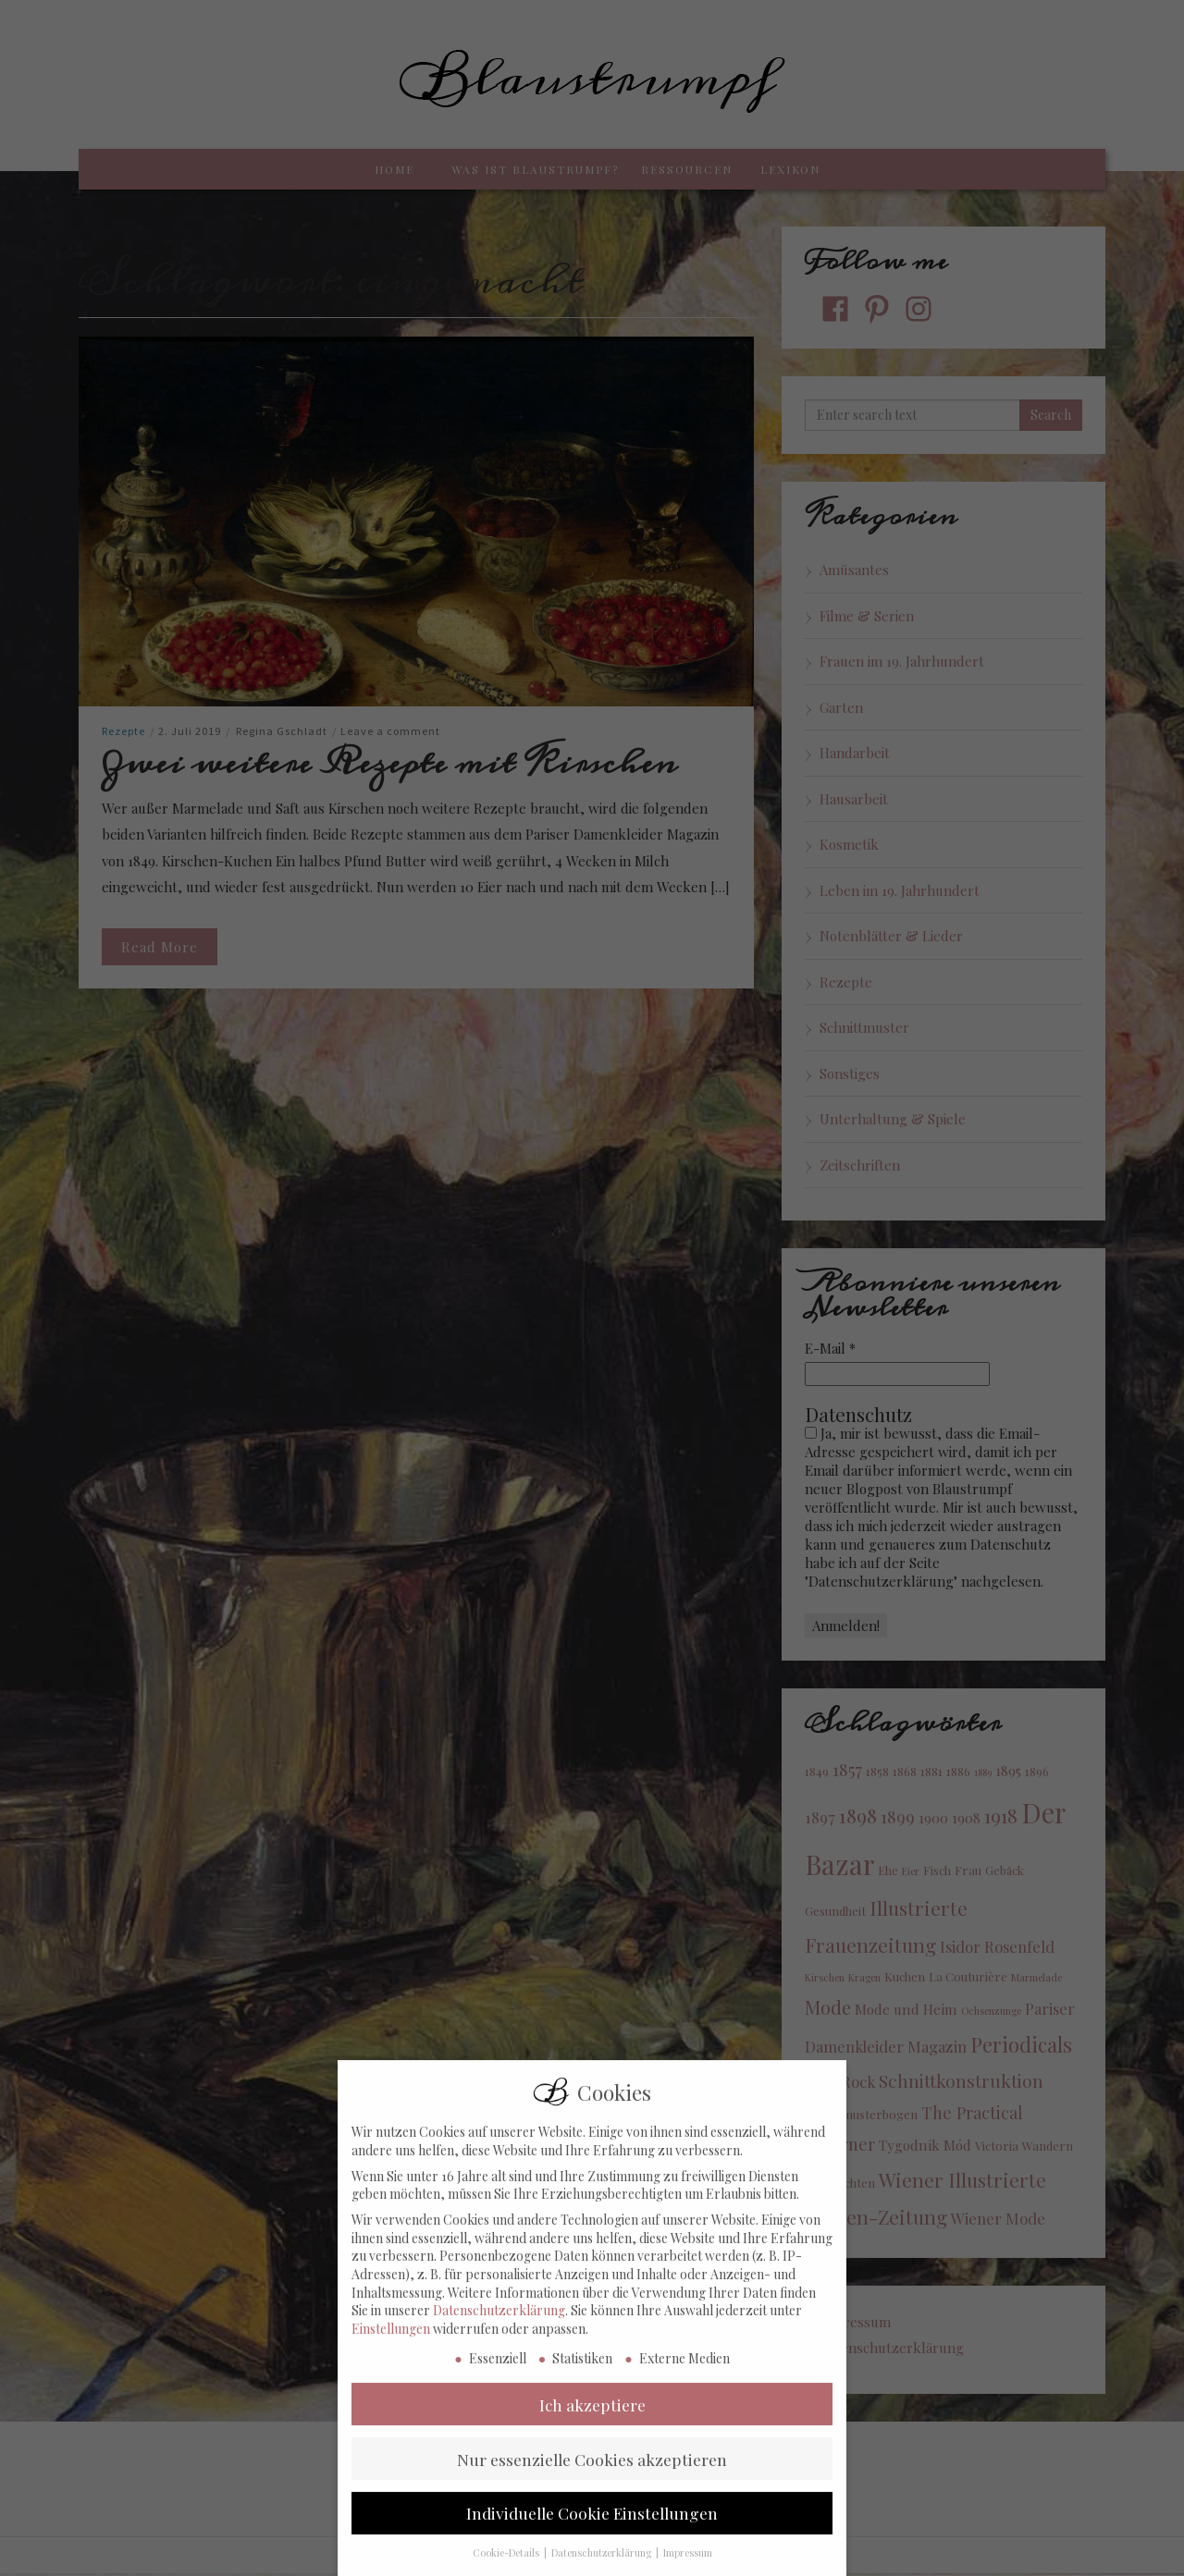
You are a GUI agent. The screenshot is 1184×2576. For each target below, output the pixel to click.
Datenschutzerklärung (499, 2337)
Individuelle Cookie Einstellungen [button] (592, 2540)
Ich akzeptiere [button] (592, 2431)
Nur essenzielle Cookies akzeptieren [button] (592, 2485)
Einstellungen (391, 2355)
